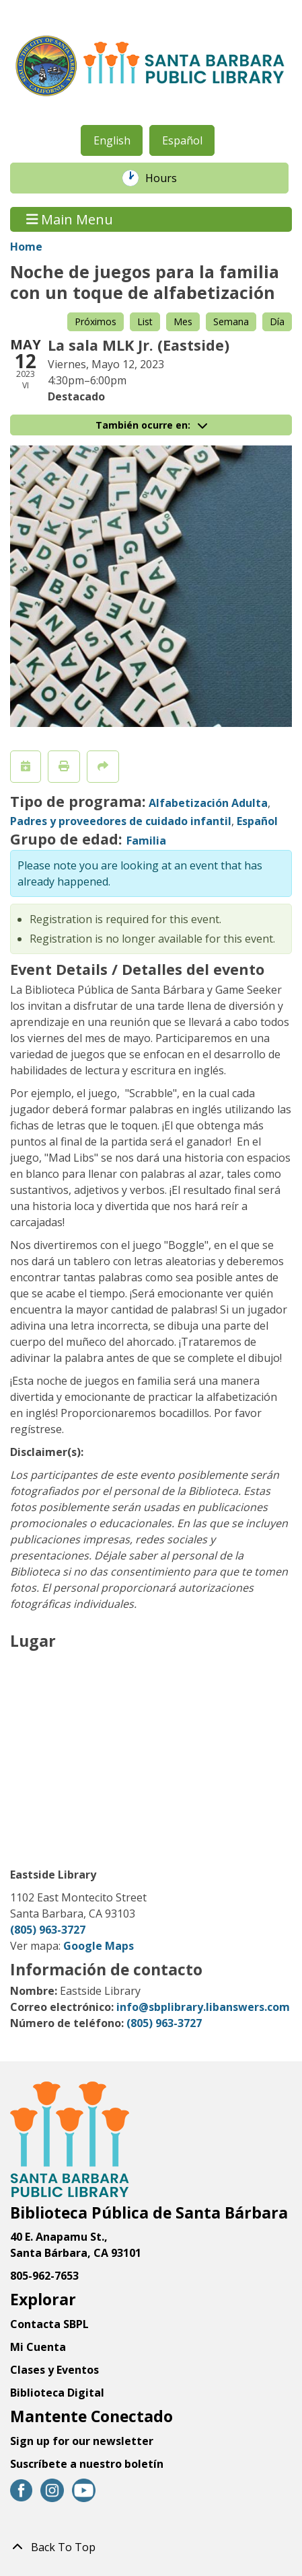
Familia (146, 840)
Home (26, 246)
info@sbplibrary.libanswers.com (203, 2007)
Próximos (95, 321)
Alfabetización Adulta (208, 803)
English (111, 140)
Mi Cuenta (38, 2346)
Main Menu (70, 219)
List (145, 321)
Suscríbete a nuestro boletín (86, 2463)
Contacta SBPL (49, 2324)
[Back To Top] (151, 2547)
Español (182, 140)
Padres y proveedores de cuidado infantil (120, 821)
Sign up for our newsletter (81, 2441)
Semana (231, 321)
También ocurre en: (151, 425)
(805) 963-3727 (47, 1929)
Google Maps (98, 1945)
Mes (183, 321)
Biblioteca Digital (57, 2392)
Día (277, 321)
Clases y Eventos (54, 2369)
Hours (168, 178)
